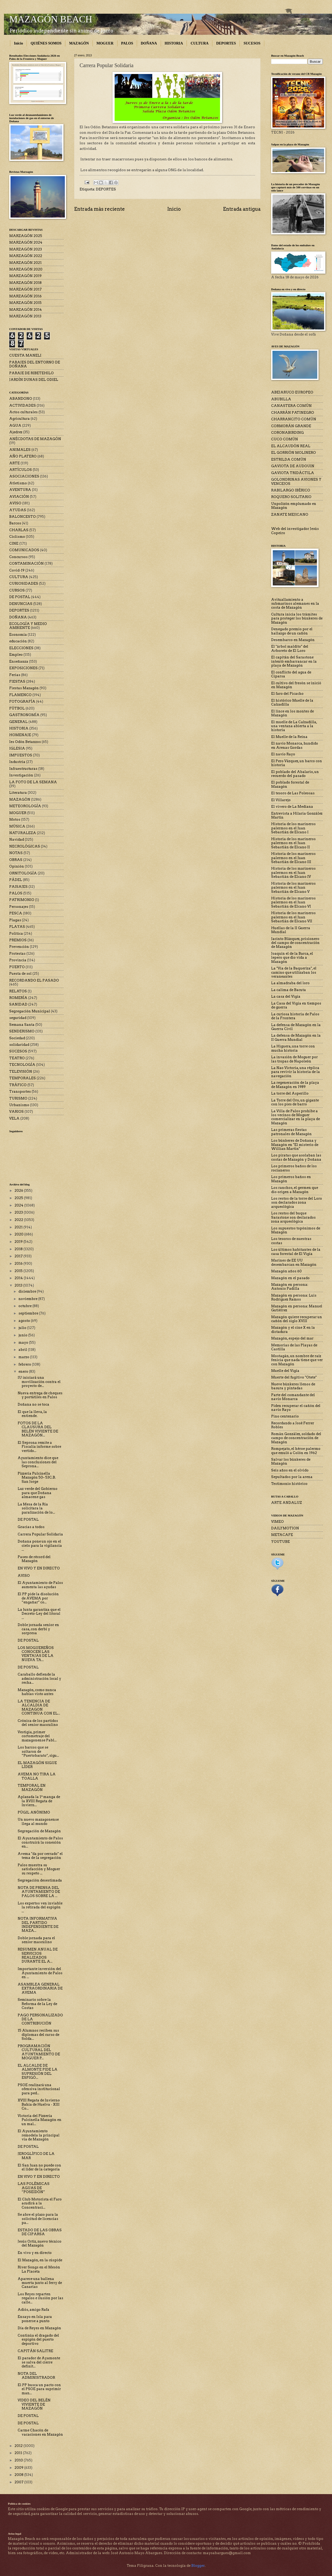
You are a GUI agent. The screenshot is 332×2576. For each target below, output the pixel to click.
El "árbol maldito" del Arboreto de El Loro (289, 648)
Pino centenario (285, 1416)
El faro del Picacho (287, 694)
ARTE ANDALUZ (286, 1503)
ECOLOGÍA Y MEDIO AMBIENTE (28, 626)
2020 (19, 1234)
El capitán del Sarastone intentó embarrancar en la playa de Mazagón (294, 661)
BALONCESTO (22, 517)
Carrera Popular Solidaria (40, 1534)
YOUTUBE (280, 1542)
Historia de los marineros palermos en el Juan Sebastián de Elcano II (293, 843)
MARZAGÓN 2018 (25, 283)
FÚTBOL (17, 708)
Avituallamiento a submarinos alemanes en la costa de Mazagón (295, 604)
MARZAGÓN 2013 (25, 316)
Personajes (18, 907)
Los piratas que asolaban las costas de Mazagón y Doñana (296, 1157)
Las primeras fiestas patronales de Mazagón (291, 1132)
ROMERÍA (18, 998)
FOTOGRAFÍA (22, 701)
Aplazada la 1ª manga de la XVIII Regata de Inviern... (39, 1801)
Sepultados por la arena (292, 1477)
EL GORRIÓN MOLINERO (293, 453)
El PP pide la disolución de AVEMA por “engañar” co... (38, 1598)
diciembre (27, 1291)
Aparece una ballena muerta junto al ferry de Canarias (40, 2283)
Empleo (16, 655)
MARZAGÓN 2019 (25, 276)
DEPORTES (226, 43)
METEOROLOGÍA (25, 806)
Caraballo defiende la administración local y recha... (39, 1678)
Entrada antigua (242, 209)
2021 (18, 1227)
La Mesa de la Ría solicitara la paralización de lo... (36, 1508)
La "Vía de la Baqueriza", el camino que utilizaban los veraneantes (293, 972)
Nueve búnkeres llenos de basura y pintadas (293, 1386)
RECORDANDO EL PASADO (34, 980)
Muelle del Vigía (285, 1371)
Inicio (18, 43)
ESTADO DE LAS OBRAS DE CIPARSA (40, 2232)
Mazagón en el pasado (290, 1278)
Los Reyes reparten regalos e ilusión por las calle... (40, 2298)
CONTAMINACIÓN (26, 563)
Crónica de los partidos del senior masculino (38, 1723)
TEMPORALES (22, 1078)
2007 (19, 2482)
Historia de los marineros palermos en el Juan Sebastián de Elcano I (293, 828)
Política (16, 933)
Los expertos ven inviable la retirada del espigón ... (40, 1907)
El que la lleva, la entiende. (32, 1414)
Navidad (16, 839)
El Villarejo (281, 800)
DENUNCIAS (20, 604)
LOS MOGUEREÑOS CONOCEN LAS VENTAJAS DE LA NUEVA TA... (36, 1654)
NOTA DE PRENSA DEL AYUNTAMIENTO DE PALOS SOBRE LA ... (39, 1892)
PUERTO (17, 967)
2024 (19, 1205)
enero (23, 1371)
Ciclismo (17, 537)
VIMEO (277, 1522)
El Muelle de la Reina (289, 737)
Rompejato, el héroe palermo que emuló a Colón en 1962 (295, 1451)
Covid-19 (17, 570)
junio (23, 1335)
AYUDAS (17, 510)
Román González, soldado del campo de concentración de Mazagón (296, 1438)
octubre (25, 1306)
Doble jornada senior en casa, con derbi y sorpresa (38, 1629)
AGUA (15, 425)
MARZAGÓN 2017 (25, 289)
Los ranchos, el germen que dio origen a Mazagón (294, 1190)
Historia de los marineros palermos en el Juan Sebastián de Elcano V (293, 887)
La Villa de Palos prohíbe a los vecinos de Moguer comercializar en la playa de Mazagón (295, 1117)
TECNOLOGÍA (22, 1065)
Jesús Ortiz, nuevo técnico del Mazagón (39, 2243)
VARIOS (16, 1112)
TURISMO (18, 1098)
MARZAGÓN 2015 (25, 303)
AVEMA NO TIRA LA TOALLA (37, 1776)
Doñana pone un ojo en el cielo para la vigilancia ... (40, 1545)
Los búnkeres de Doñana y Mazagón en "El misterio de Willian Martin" (294, 1145)
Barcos (15, 523)
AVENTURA (20, 490)
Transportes (20, 1092)
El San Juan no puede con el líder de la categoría (39, 2167)
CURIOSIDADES (23, 583)
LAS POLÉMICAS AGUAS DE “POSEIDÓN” (34, 2188)
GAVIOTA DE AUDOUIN (292, 466)
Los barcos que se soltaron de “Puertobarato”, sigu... (38, 1751)
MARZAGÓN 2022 (25, 256)
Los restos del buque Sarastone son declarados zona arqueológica (293, 1217)
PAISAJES (18, 887)
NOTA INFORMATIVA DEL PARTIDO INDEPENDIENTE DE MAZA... (38, 1925)
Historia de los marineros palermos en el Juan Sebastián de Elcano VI (293, 902)
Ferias (14, 675)
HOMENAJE (20, 735)
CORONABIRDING (287, 433)
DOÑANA (149, 43)
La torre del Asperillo (290, 1093)
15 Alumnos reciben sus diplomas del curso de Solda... (38, 2034)
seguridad (17, 1018)
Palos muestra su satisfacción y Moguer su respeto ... (39, 1869)
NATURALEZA (22, 833)
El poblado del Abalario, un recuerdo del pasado (295, 774)
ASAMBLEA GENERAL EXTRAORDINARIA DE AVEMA (40, 1988)
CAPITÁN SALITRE (35, 2351)
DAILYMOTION (285, 1528)
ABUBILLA (281, 399)
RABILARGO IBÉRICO (290, 490)
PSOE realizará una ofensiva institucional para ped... (39, 2089)
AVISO (15, 503)
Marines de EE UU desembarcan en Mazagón (293, 1262)
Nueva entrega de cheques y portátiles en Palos (40, 1395)
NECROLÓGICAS (24, 846)
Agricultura (19, 419)
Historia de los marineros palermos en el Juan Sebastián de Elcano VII (293, 917)
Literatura (18, 793)
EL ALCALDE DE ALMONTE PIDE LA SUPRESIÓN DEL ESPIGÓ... (37, 2071)
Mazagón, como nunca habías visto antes (37, 1692)
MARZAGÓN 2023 (25, 249)
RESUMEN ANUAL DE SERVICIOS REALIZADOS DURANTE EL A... (38, 1955)
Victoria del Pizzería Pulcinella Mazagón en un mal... (39, 2120)
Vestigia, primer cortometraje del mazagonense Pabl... (37, 1736)
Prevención (19, 947)
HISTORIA (174, 43)
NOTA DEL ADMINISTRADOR (36, 2376)
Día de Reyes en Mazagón (39, 2328)
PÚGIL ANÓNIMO (34, 1812)
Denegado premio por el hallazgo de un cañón (292, 631)
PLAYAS (17, 927)
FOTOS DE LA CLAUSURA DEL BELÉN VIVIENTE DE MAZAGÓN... (38, 1429)
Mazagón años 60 (286, 1271)
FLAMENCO (20, 695)
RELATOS (18, 991)
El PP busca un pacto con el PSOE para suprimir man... (39, 2389)
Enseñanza (18, 661)
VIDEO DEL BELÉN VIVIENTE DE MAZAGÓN (34, 2404)
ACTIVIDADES (22, 405)
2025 (19, 1198)
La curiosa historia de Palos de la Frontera (295, 1016)
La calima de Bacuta (288, 990)
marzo (24, 1357)
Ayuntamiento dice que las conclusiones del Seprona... (38, 1462)
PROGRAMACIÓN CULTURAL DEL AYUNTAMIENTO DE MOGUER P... (39, 2052)
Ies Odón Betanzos (25, 742)
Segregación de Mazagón (39, 1831)
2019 (18, 1242)
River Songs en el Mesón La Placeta (39, 2269)
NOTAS (16, 853)
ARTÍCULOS (20, 470)
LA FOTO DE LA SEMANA (33, 782)
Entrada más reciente (99, 209)
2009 (19, 2468)
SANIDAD (18, 1004)
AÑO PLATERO (23, 456)
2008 (19, 2475)
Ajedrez (15, 432)
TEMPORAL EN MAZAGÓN (32, 1787)
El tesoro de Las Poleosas (293, 793)
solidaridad (19, 1045)
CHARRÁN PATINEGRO (292, 413)
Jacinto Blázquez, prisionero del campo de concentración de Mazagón (295, 943)
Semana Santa (22, 1025)
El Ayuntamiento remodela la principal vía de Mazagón (39, 2135)
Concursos (18, 557)
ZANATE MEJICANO (289, 514)
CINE (13, 543)
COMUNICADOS (24, 550)
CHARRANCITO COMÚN (293, 419)
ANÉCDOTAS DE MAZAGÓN (35, 439)
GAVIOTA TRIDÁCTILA (292, 473)
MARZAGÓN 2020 (25, 269)
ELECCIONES (21, 648)
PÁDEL (15, 880)
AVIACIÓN (19, 497)
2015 (18, 1271)
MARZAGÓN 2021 (25, 263)
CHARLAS (18, 530)
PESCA (15, 913)
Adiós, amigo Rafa (33, 2310)
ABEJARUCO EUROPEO (292, 392)
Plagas (15, 920)
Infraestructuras (23, 769)
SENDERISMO (22, 1031)
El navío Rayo (283, 754)
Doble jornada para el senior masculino (36, 1940)
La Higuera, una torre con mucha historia (293, 1048)
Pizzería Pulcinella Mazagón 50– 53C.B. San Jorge (37, 1477)
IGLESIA (17, 748)
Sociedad (17, 1038)
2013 (18, 1285)
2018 (18, 1249)
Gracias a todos (31, 1527)
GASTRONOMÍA (24, 715)
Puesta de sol (20, 974)
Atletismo (18, 483)
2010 (19, 2460)
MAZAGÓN (79, 43)
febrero (25, 1364)
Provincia (17, 960)
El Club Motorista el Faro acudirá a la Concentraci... (40, 2203)
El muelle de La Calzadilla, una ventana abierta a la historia (294, 726)
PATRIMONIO (21, 900)
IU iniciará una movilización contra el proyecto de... (39, 1382)
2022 (19, 1220)
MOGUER (105, 43)
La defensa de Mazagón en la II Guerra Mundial (296, 1037)
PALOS (127, 43)
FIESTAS (17, 681)
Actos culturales (23, 412)
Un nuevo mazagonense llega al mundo (38, 1821)
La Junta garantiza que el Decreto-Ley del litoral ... (39, 1614)
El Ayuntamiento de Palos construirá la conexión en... (40, 1842)
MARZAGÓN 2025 (25, 236)
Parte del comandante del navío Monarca (293, 1397)
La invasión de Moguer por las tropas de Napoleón (294, 1059)
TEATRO (17, 1058)
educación (18, 641)
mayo (23, 1342)
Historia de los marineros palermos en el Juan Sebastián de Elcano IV (293, 872)
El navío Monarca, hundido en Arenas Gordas (294, 745)
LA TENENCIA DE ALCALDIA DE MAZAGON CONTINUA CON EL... (39, 1707)
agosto (24, 1321)
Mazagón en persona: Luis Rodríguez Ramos (293, 1297)
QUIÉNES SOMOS (46, 43)
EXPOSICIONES (23, 668)
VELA (14, 1118)
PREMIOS (18, 940)
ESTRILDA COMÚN (288, 459)
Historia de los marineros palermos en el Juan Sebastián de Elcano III (293, 858)
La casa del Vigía (285, 996)
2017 (18, 1256)
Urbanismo (19, 1105)
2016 (18, 1263)
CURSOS (17, 590)
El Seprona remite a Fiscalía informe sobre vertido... (39, 1447)
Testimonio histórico (289, 1484)
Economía (18, 635)
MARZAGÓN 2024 (25, 242)
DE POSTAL (19, 597)
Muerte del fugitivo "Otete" (294, 1377)
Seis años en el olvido (290, 1470)
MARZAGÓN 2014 (25, 310)
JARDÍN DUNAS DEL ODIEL (33, 380)
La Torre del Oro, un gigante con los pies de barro (295, 1102)
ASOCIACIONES (24, 476)
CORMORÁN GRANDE (291, 426)
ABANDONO (20, 399)
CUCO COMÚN (284, 439)
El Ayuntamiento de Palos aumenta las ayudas (40, 1585)
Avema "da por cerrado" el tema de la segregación (40, 1856)
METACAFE (282, 1535)
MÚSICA (17, 826)
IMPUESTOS (20, 755)
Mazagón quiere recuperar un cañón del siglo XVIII (296, 1319)
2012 (18, 2446)
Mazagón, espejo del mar (292, 1338)
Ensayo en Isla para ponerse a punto (35, 2319)
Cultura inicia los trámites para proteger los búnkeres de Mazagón (297, 618)
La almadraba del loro (290, 983)
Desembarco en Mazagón (293, 640)
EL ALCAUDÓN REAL (290, 446)
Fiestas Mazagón (24, 688)
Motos (14, 819)
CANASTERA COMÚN (291, 406)
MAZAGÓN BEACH (50, 19)
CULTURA (199, 43)
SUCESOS (251, 43)
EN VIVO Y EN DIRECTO (39, 1568)
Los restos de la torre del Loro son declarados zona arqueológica (296, 1202)
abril (23, 1350)
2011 (18, 2453)
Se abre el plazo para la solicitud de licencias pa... (38, 2219)
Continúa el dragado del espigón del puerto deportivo (38, 2339)
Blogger (198, 2566)
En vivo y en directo (35, 2253)
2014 (19, 1278)
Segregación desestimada (40, 1880)
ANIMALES (20, 450)
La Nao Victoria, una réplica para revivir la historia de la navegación (295, 1072)
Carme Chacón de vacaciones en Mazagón (40, 2432)
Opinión (16, 866)
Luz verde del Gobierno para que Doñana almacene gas (37, 1493)
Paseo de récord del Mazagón (34, 1559)
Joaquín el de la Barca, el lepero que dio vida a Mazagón (292, 958)
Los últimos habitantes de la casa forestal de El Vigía (295, 1251)
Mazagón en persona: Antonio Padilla (289, 1287)
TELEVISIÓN (20, 1071)
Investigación (21, 775)
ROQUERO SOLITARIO (291, 497)
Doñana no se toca (33, 1404)
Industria (17, 762)
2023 (19, 1212)
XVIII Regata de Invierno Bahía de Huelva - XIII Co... (39, 2104)
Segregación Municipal (29, 1011)
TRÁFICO (18, 1085)
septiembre (28, 1313)
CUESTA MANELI (25, 355)
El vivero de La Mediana (292, 807)
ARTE (14, 463)
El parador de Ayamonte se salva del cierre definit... (39, 2362)
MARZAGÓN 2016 (25, 296)
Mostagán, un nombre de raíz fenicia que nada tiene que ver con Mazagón (297, 1360)
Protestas (17, 953)
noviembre (28, 1299)
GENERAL (18, 722)
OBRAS (15, 860)
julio (22, 1328)
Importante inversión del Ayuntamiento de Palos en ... (40, 1973)
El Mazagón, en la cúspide (40, 2260)
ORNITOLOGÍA (23, 873)
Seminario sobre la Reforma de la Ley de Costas (37, 2004)
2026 (19, 1191)
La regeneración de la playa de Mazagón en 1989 (295, 1084)
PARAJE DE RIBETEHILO (31, 373)
